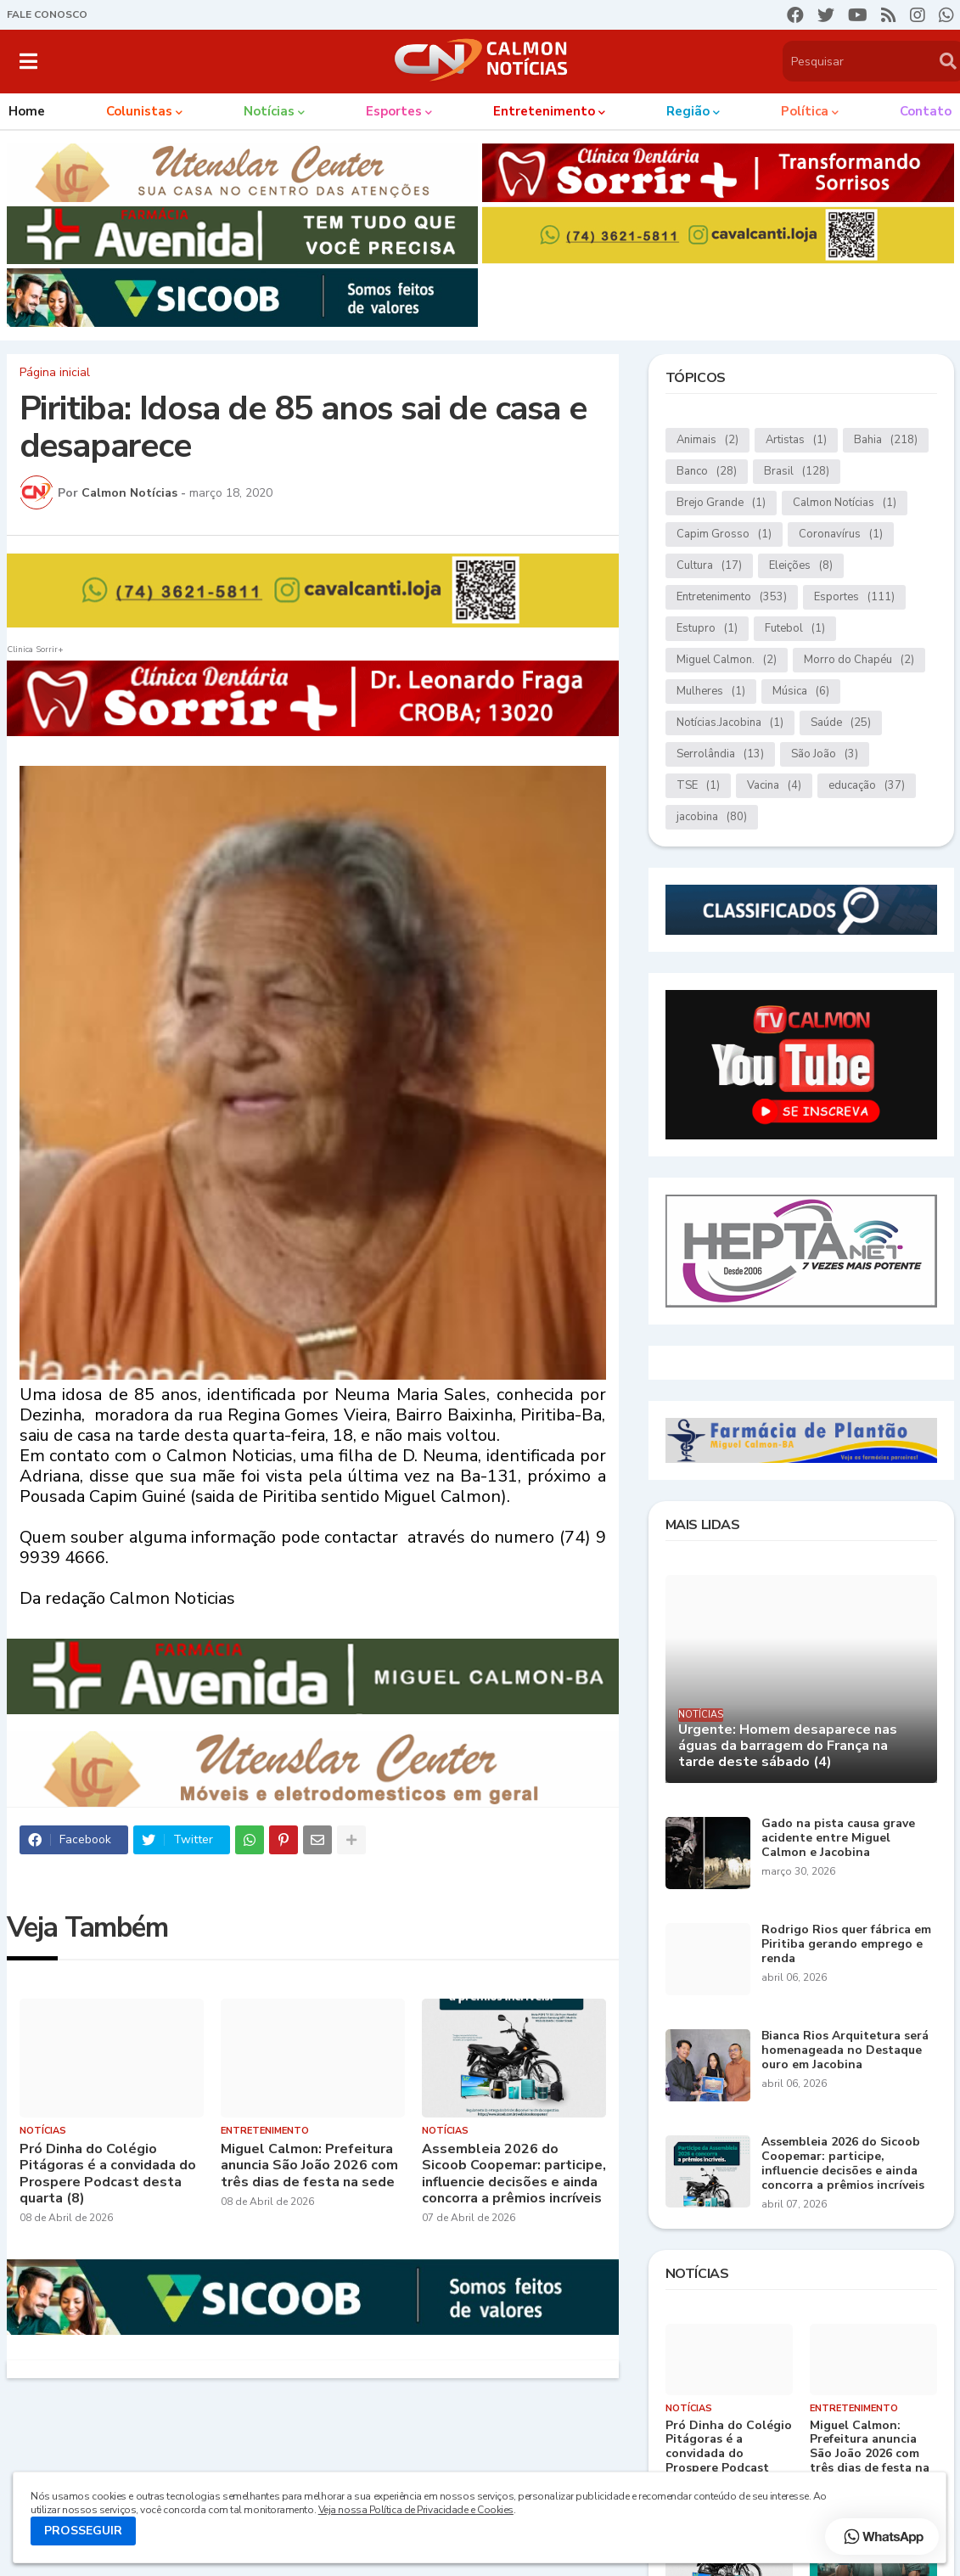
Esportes (854, 597)
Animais (707, 440)
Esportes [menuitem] (394, 111)
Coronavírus (841, 534)
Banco (706, 471)
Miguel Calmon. (726, 660)
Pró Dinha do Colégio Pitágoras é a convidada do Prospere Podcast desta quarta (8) (108, 2174)
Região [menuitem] (688, 111)
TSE (698, 785)
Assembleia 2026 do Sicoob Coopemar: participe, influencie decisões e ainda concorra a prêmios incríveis (514, 2174)
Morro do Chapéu (859, 660)
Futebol (795, 628)
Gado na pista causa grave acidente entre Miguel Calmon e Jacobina (838, 1838)
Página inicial (55, 373)
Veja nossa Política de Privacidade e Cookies (416, 2510)
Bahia (886, 440)
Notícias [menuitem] (269, 111)
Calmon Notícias (844, 503)
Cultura (709, 566)
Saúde (841, 723)
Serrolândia (720, 754)
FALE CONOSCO (47, 14)
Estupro (707, 628)
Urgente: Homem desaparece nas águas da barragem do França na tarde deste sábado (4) (787, 1746)
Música (800, 691)
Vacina (774, 785)
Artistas (796, 440)
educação (866, 785)
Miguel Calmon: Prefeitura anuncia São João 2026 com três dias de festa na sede (309, 2166)
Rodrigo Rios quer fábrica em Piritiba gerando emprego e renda (846, 1944)
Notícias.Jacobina (729, 723)
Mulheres (710, 691)
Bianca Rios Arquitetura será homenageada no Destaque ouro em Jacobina (845, 2050)
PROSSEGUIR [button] (83, 2531)
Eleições (801, 566)
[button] (28, 61)
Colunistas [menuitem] (139, 111)
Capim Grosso (724, 534)
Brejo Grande (721, 503)
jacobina (711, 817)
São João (824, 754)
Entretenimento (731, 597)
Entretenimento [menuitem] (544, 111)
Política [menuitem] (804, 111)
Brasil (796, 471)
